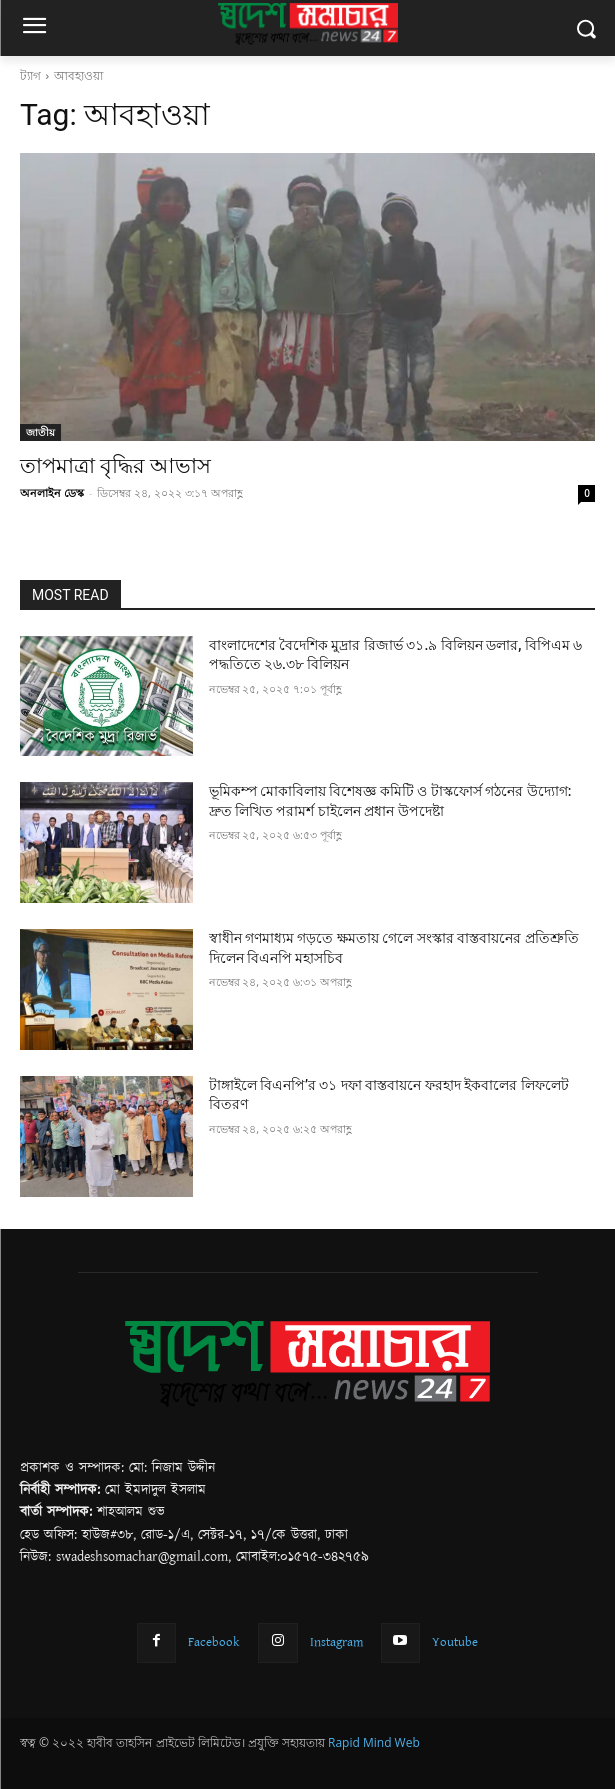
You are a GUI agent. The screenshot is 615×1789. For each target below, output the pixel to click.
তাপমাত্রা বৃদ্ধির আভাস (115, 466)
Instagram (336, 1642)
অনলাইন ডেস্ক (52, 492)
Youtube (455, 1642)
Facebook (214, 1642)
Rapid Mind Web (374, 1742)
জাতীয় (40, 432)
